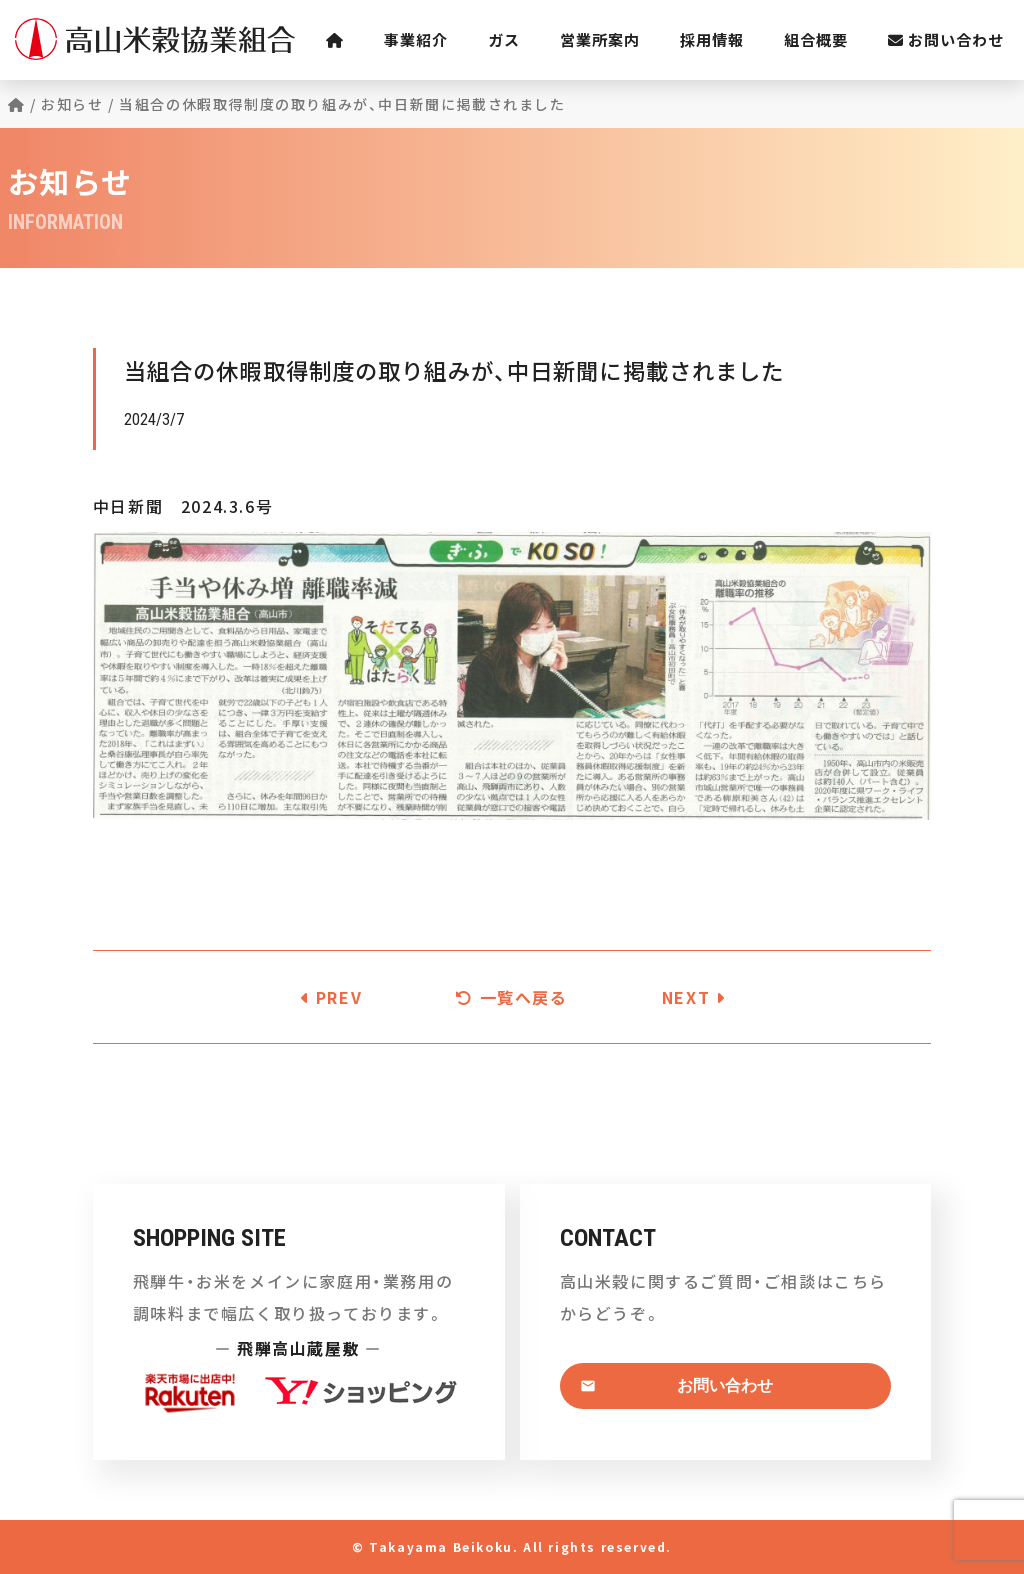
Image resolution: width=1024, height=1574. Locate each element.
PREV (332, 997)
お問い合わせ (946, 39)
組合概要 (816, 39)
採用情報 (712, 39)
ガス (504, 39)
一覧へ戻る (511, 997)
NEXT (694, 997)
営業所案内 (600, 39)
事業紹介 (416, 39)
